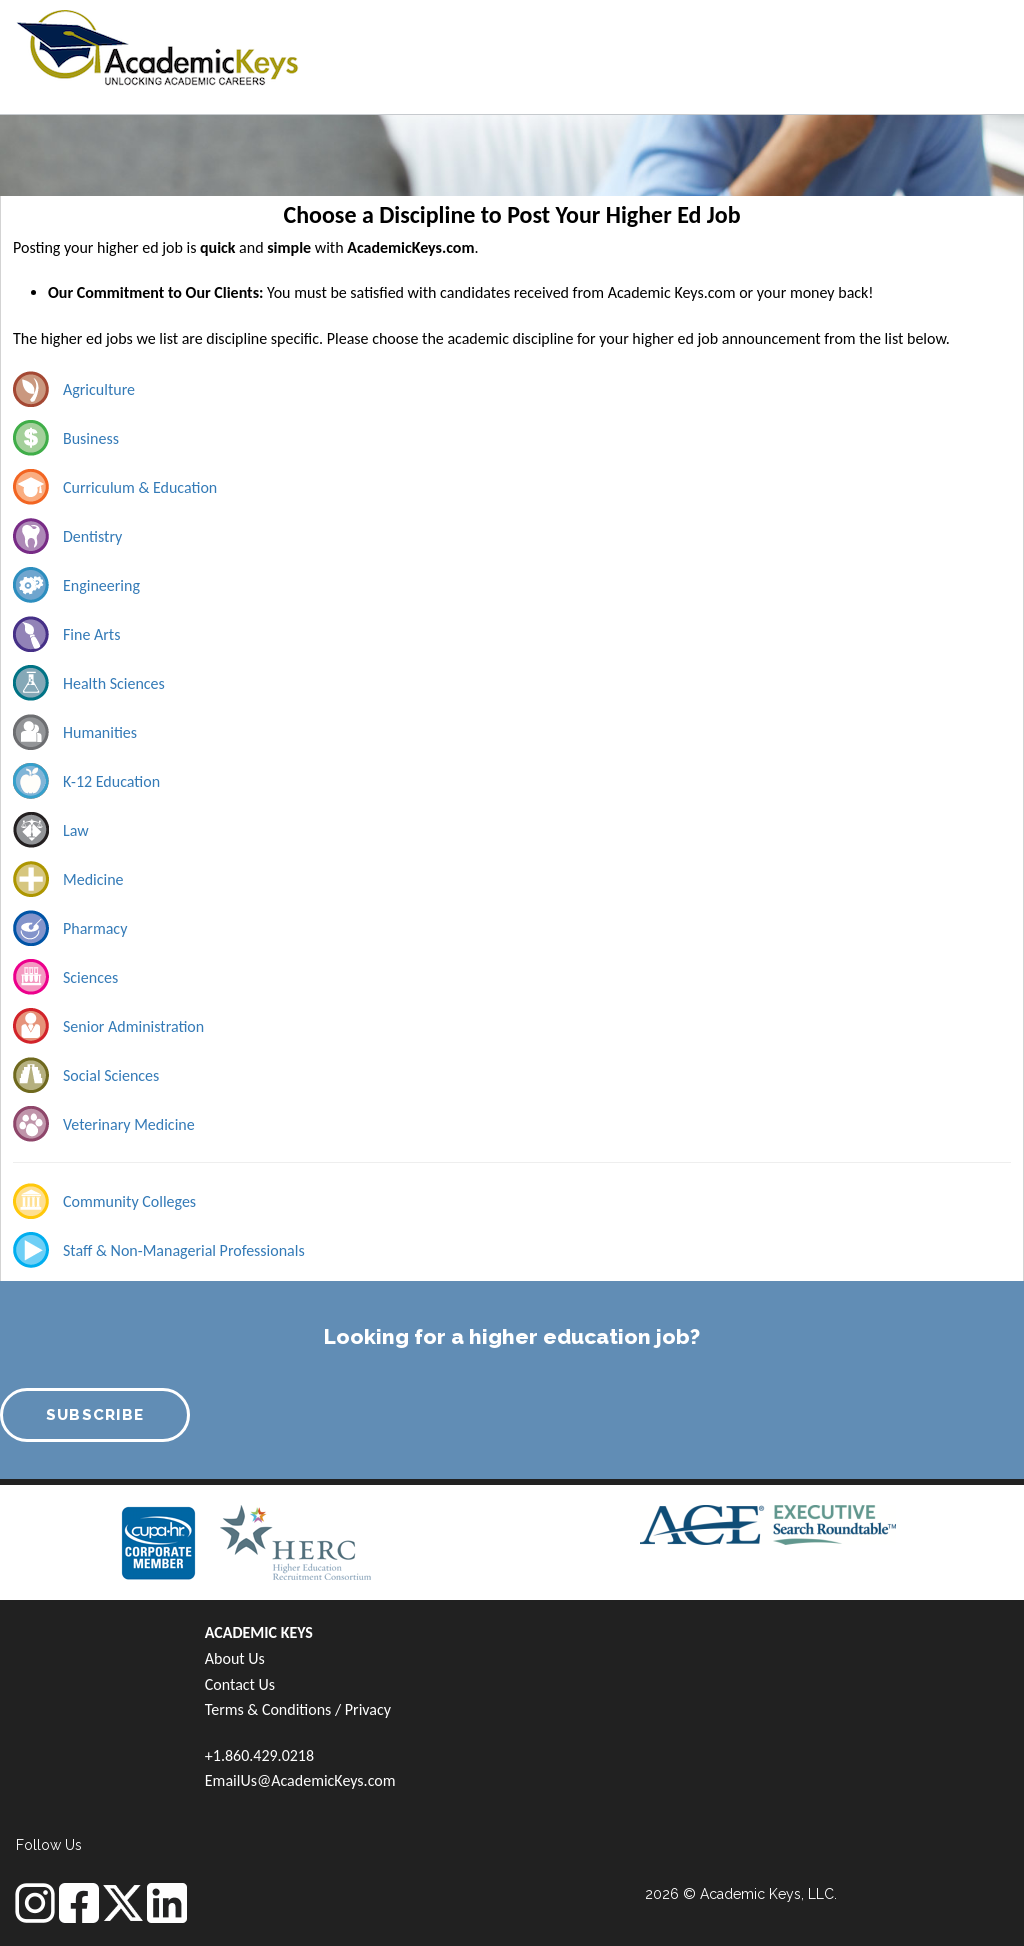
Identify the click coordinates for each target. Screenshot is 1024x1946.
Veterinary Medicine (129, 1124)
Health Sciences (114, 683)
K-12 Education (111, 781)
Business (91, 438)
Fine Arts (91, 634)
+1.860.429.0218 (259, 1755)
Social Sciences (111, 1075)
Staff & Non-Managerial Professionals (184, 1250)
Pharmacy (95, 928)
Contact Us (240, 1684)
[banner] (157, 45)
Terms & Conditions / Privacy (298, 1709)
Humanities (100, 732)
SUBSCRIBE (95, 1415)
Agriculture (99, 389)
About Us (235, 1658)
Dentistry (92, 536)
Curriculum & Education (140, 487)
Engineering (101, 585)
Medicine (93, 879)
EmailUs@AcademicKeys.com (300, 1780)
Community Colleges (129, 1201)
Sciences (90, 977)
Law (76, 830)
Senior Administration (133, 1026)
